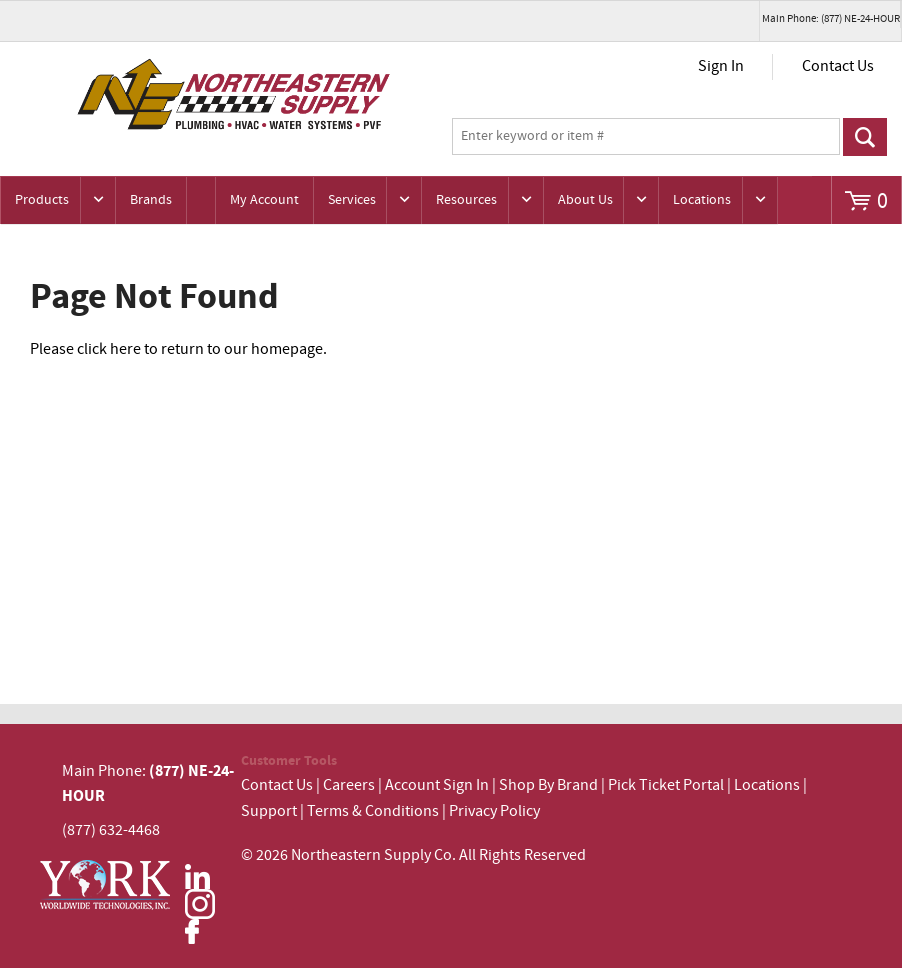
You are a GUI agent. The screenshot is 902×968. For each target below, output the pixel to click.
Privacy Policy (494, 811)
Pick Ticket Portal (666, 785)
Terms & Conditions (373, 811)
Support (269, 811)
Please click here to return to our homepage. (178, 349)
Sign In (721, 66)
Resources (466, 200)
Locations (702, 200)
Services (352, 200)
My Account (264, 200)
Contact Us (838, 66)
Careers (349, 785)
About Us (585, 200)
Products (42, 200)
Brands (151, 200)
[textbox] (646, 137)
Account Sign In (438, 785)
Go (865, 137)
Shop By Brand (548, 785)
